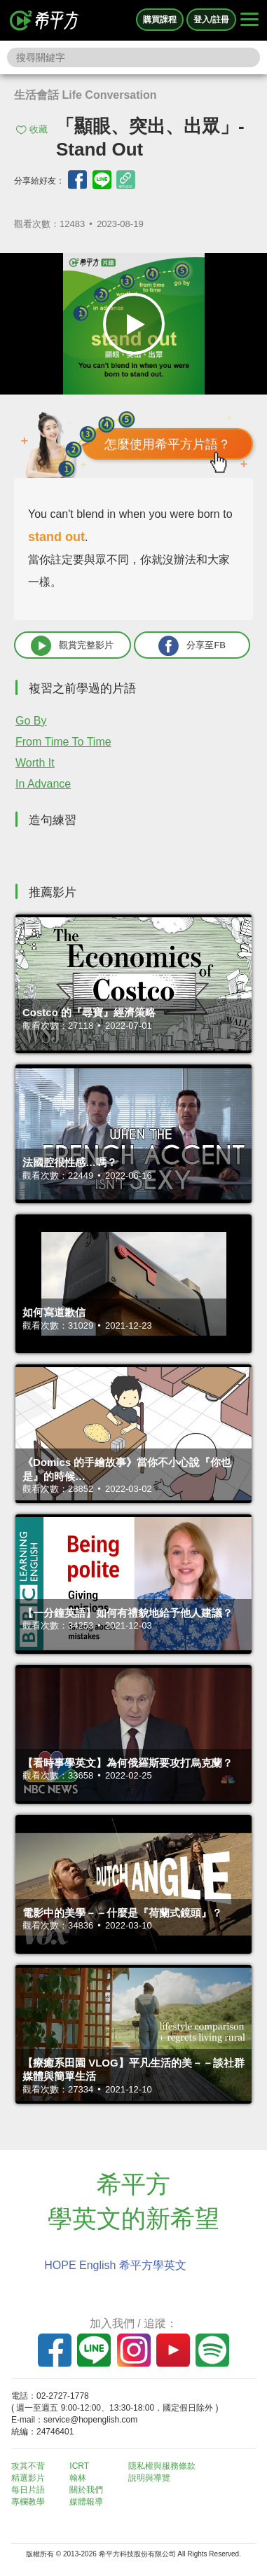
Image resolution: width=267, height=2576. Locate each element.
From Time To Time (63, 742)
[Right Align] (249, 20)
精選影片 (28, 2478)
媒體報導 (86, 2502)
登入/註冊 (211, 20)
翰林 (77, 2478)
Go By (30, 721)
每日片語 (28, 2490)
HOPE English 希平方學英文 (115, 2265)
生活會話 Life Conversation (85, 95)
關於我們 (86, 2490)
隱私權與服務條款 (162, 2466)
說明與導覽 (149, 2478)
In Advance (43, 784)
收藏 (38, 129)
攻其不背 (28, 2466)
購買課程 (160, 20)
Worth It (35, 763)
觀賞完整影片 (72, 646)
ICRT (79, 2466)
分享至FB (192, 646)
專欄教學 (28, 2502)
